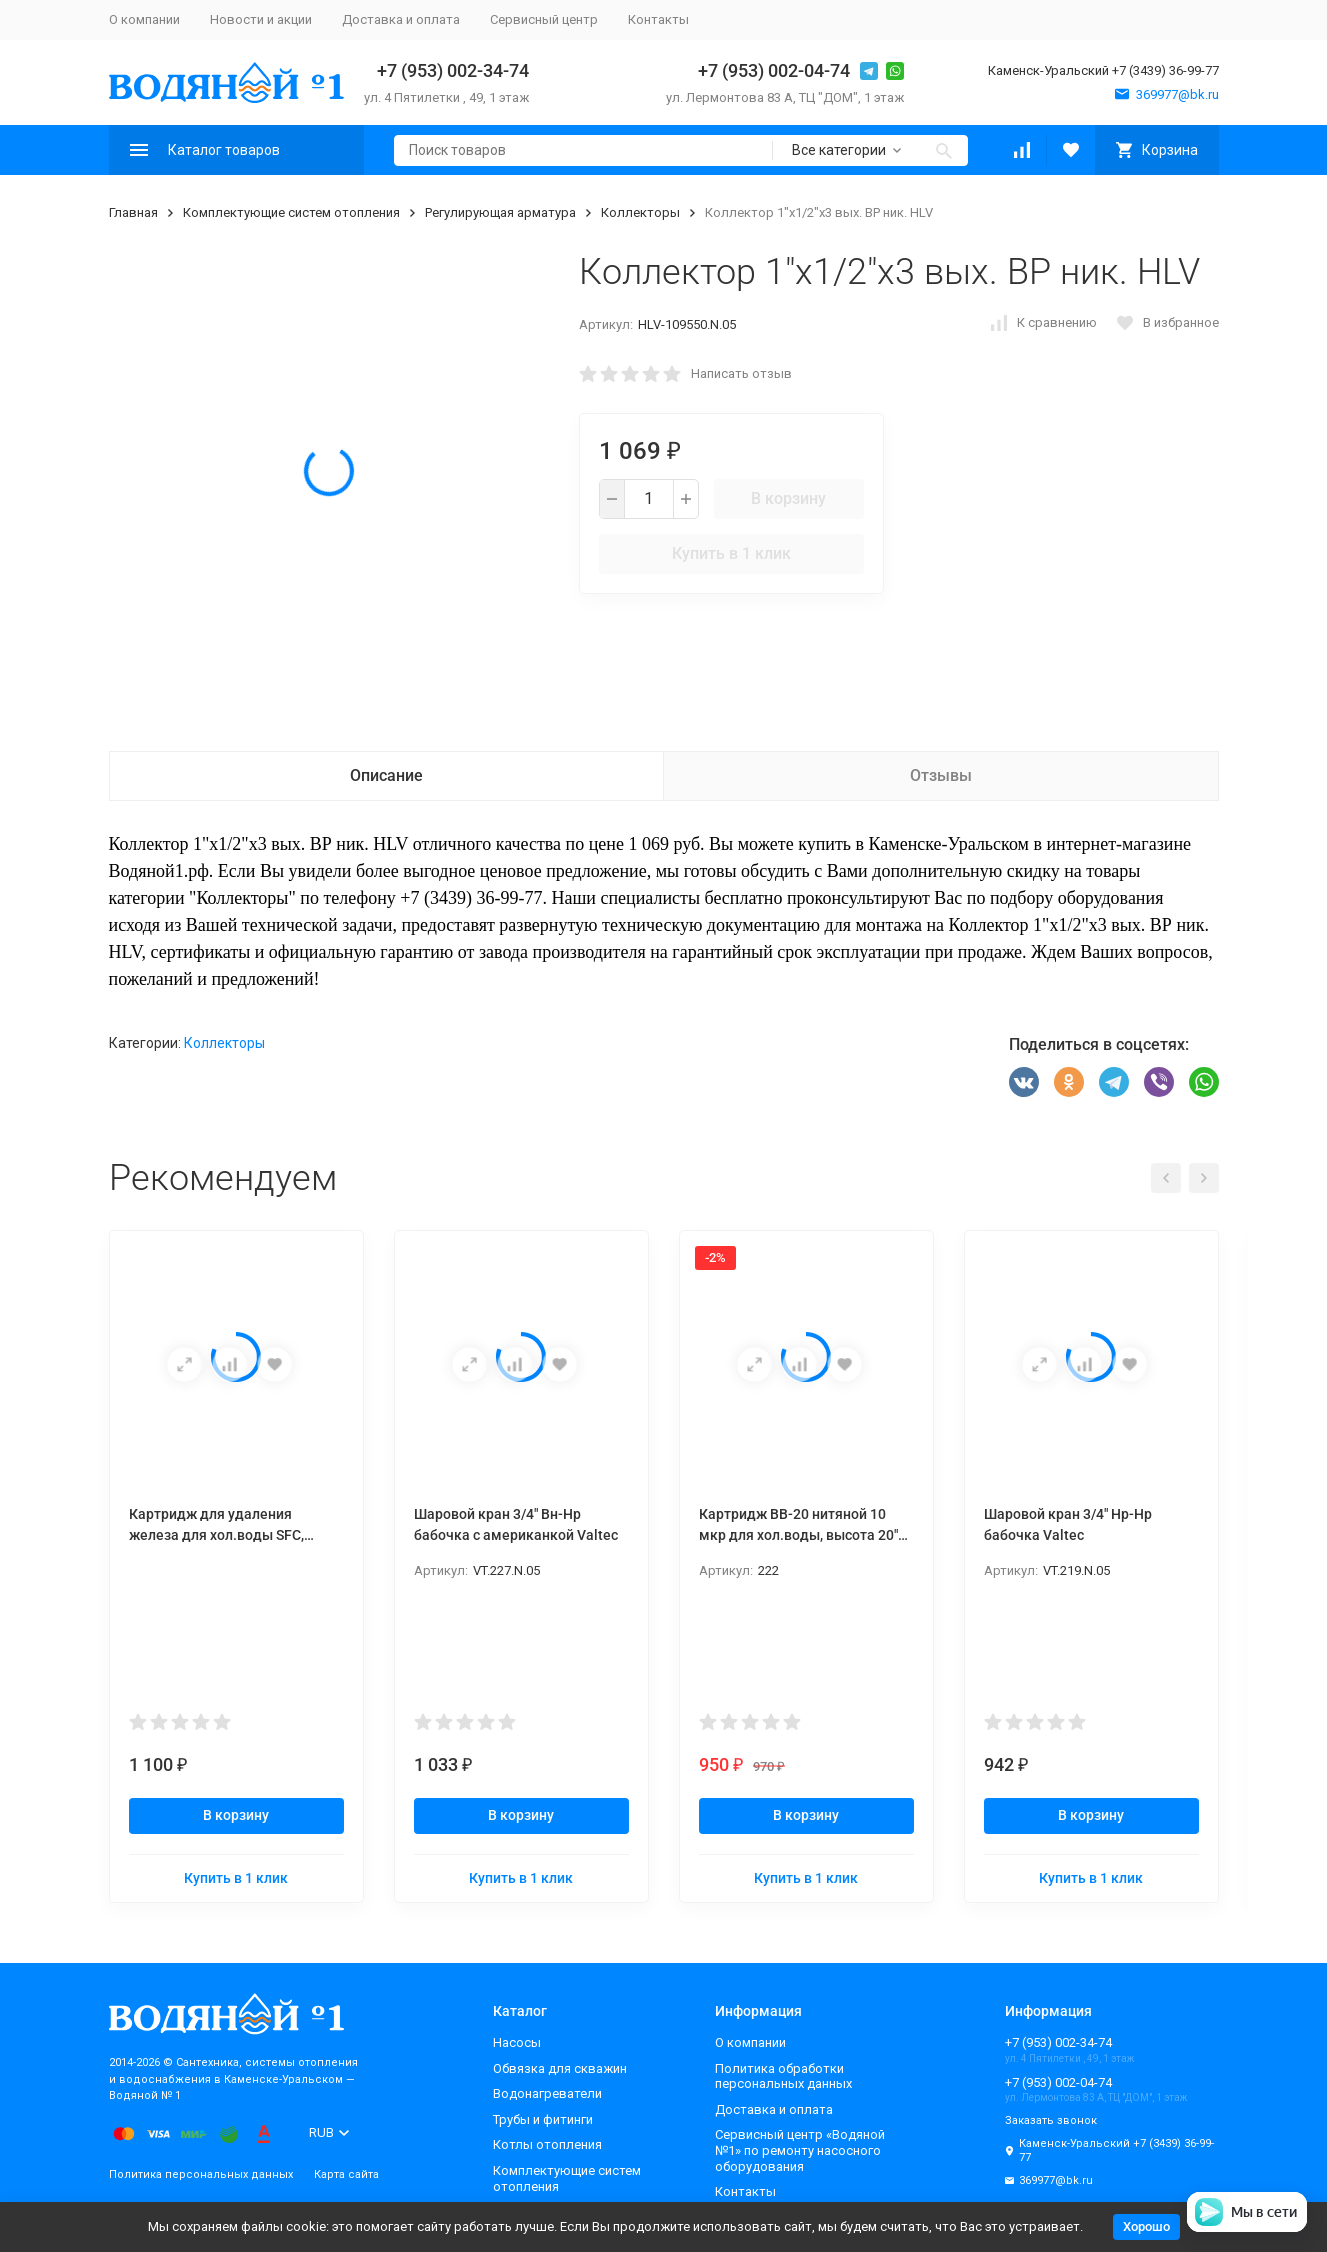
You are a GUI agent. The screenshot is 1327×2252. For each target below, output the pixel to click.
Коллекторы (640, 212)
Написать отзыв (741, 373)
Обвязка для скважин (560, 2068)
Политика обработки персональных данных (783, 2076)
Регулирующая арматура (500, 212)
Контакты (658, 19)
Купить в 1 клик (731, 553)
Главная (133, 212)
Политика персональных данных (201, 2174)
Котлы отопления (547, 2144)
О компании (144, 19)
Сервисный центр (544, 19)
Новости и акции (261, 19)
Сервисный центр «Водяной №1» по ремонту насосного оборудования (800, 2150)
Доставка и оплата (401, 19)
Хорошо (1146, 2226)
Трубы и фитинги (543, 2119)
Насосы (517, 2042)
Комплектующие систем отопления (291, 212)
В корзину (788, 498)
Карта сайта (346, 2174)
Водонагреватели (547, 2093)
